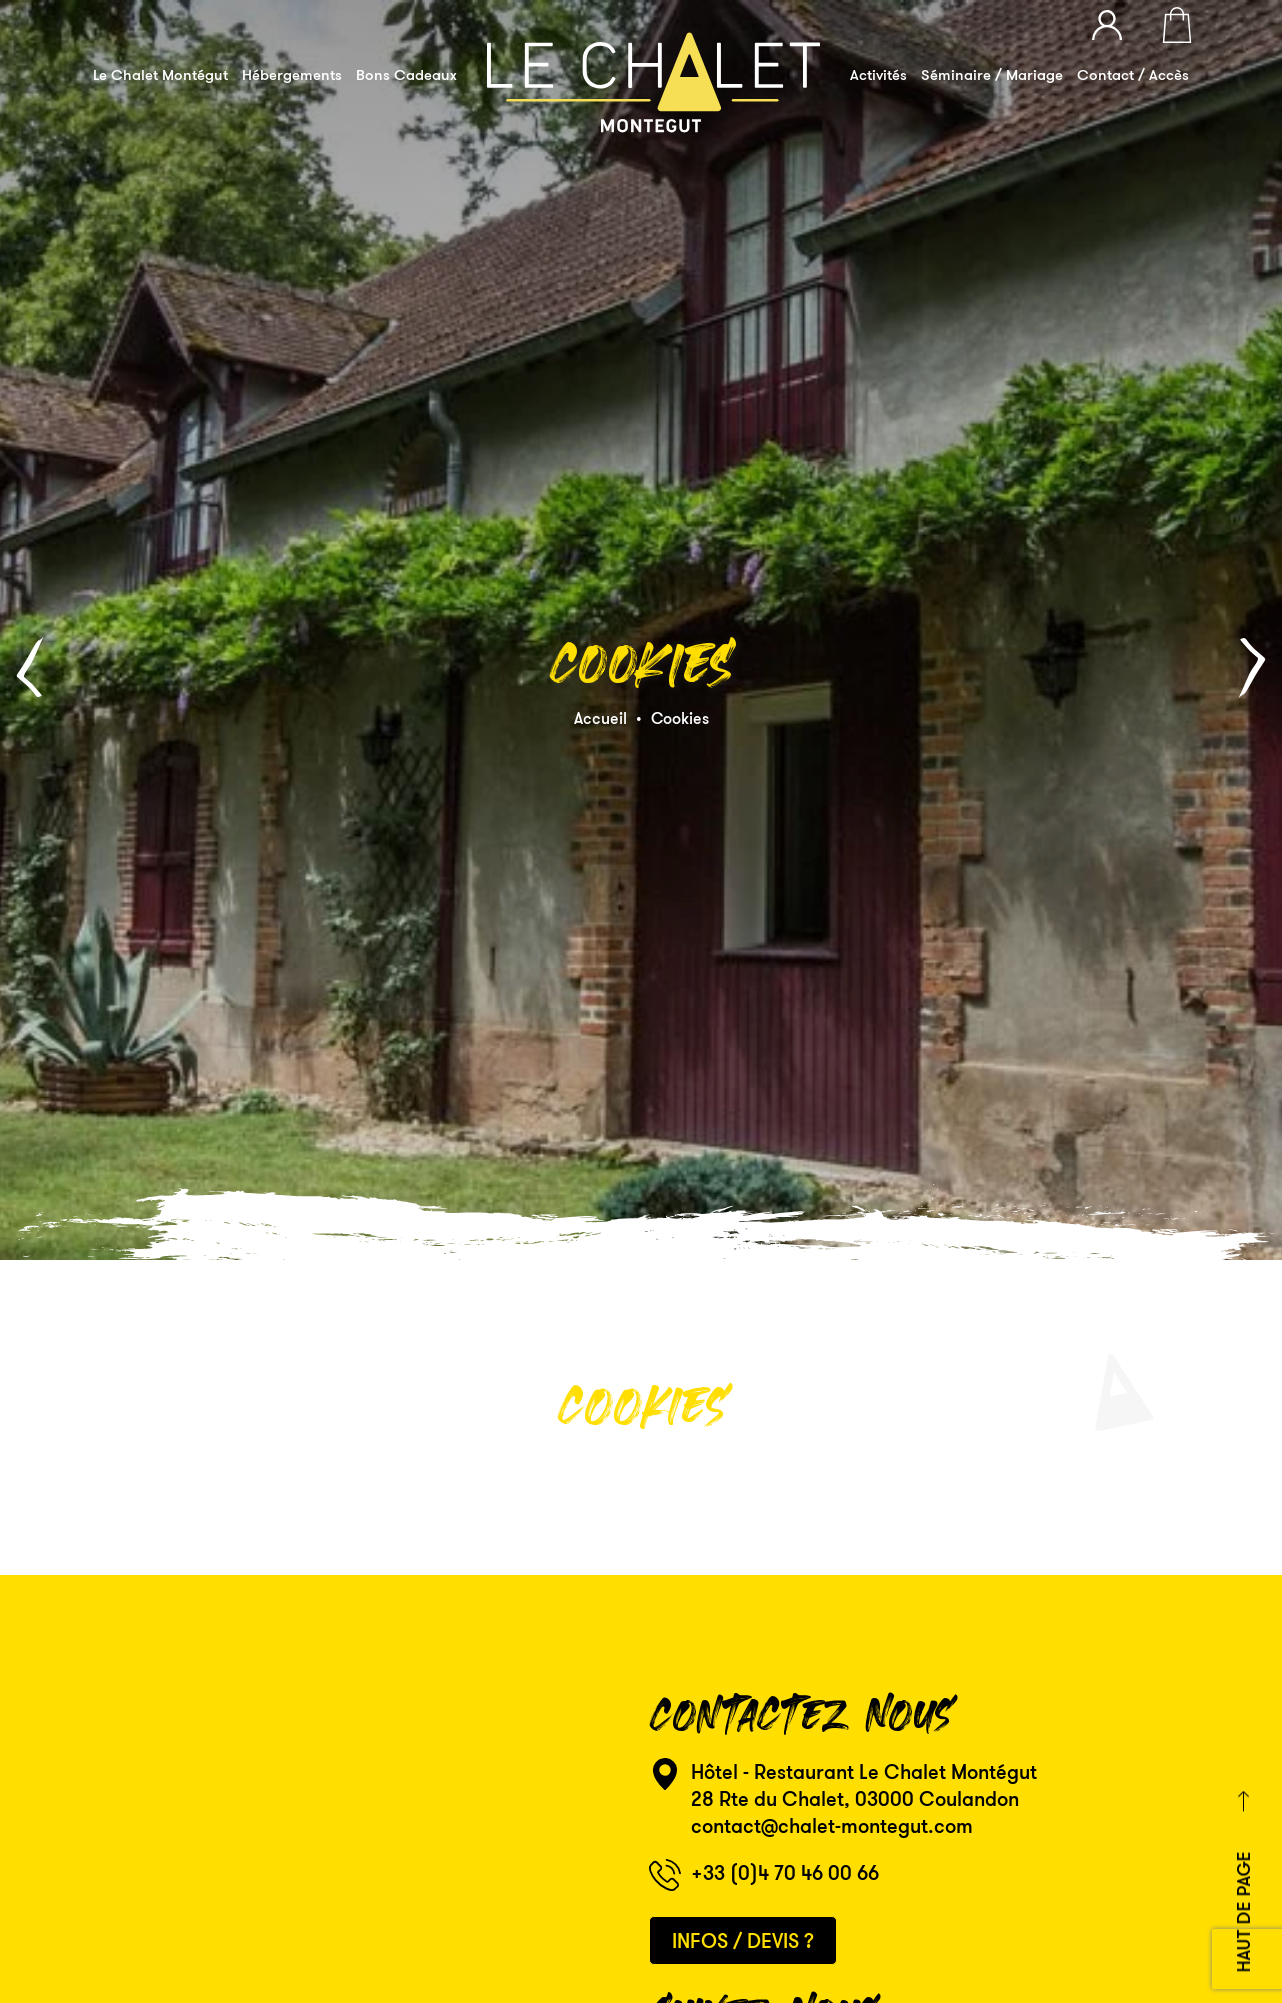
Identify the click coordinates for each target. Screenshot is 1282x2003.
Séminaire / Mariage (992, 74)
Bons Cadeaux (406, 74)
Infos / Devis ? (743, 1876)
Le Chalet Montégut (160, 74)
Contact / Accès (1133, 74)
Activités (878, 74)
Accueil (600, 686)
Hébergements (292, 74)
